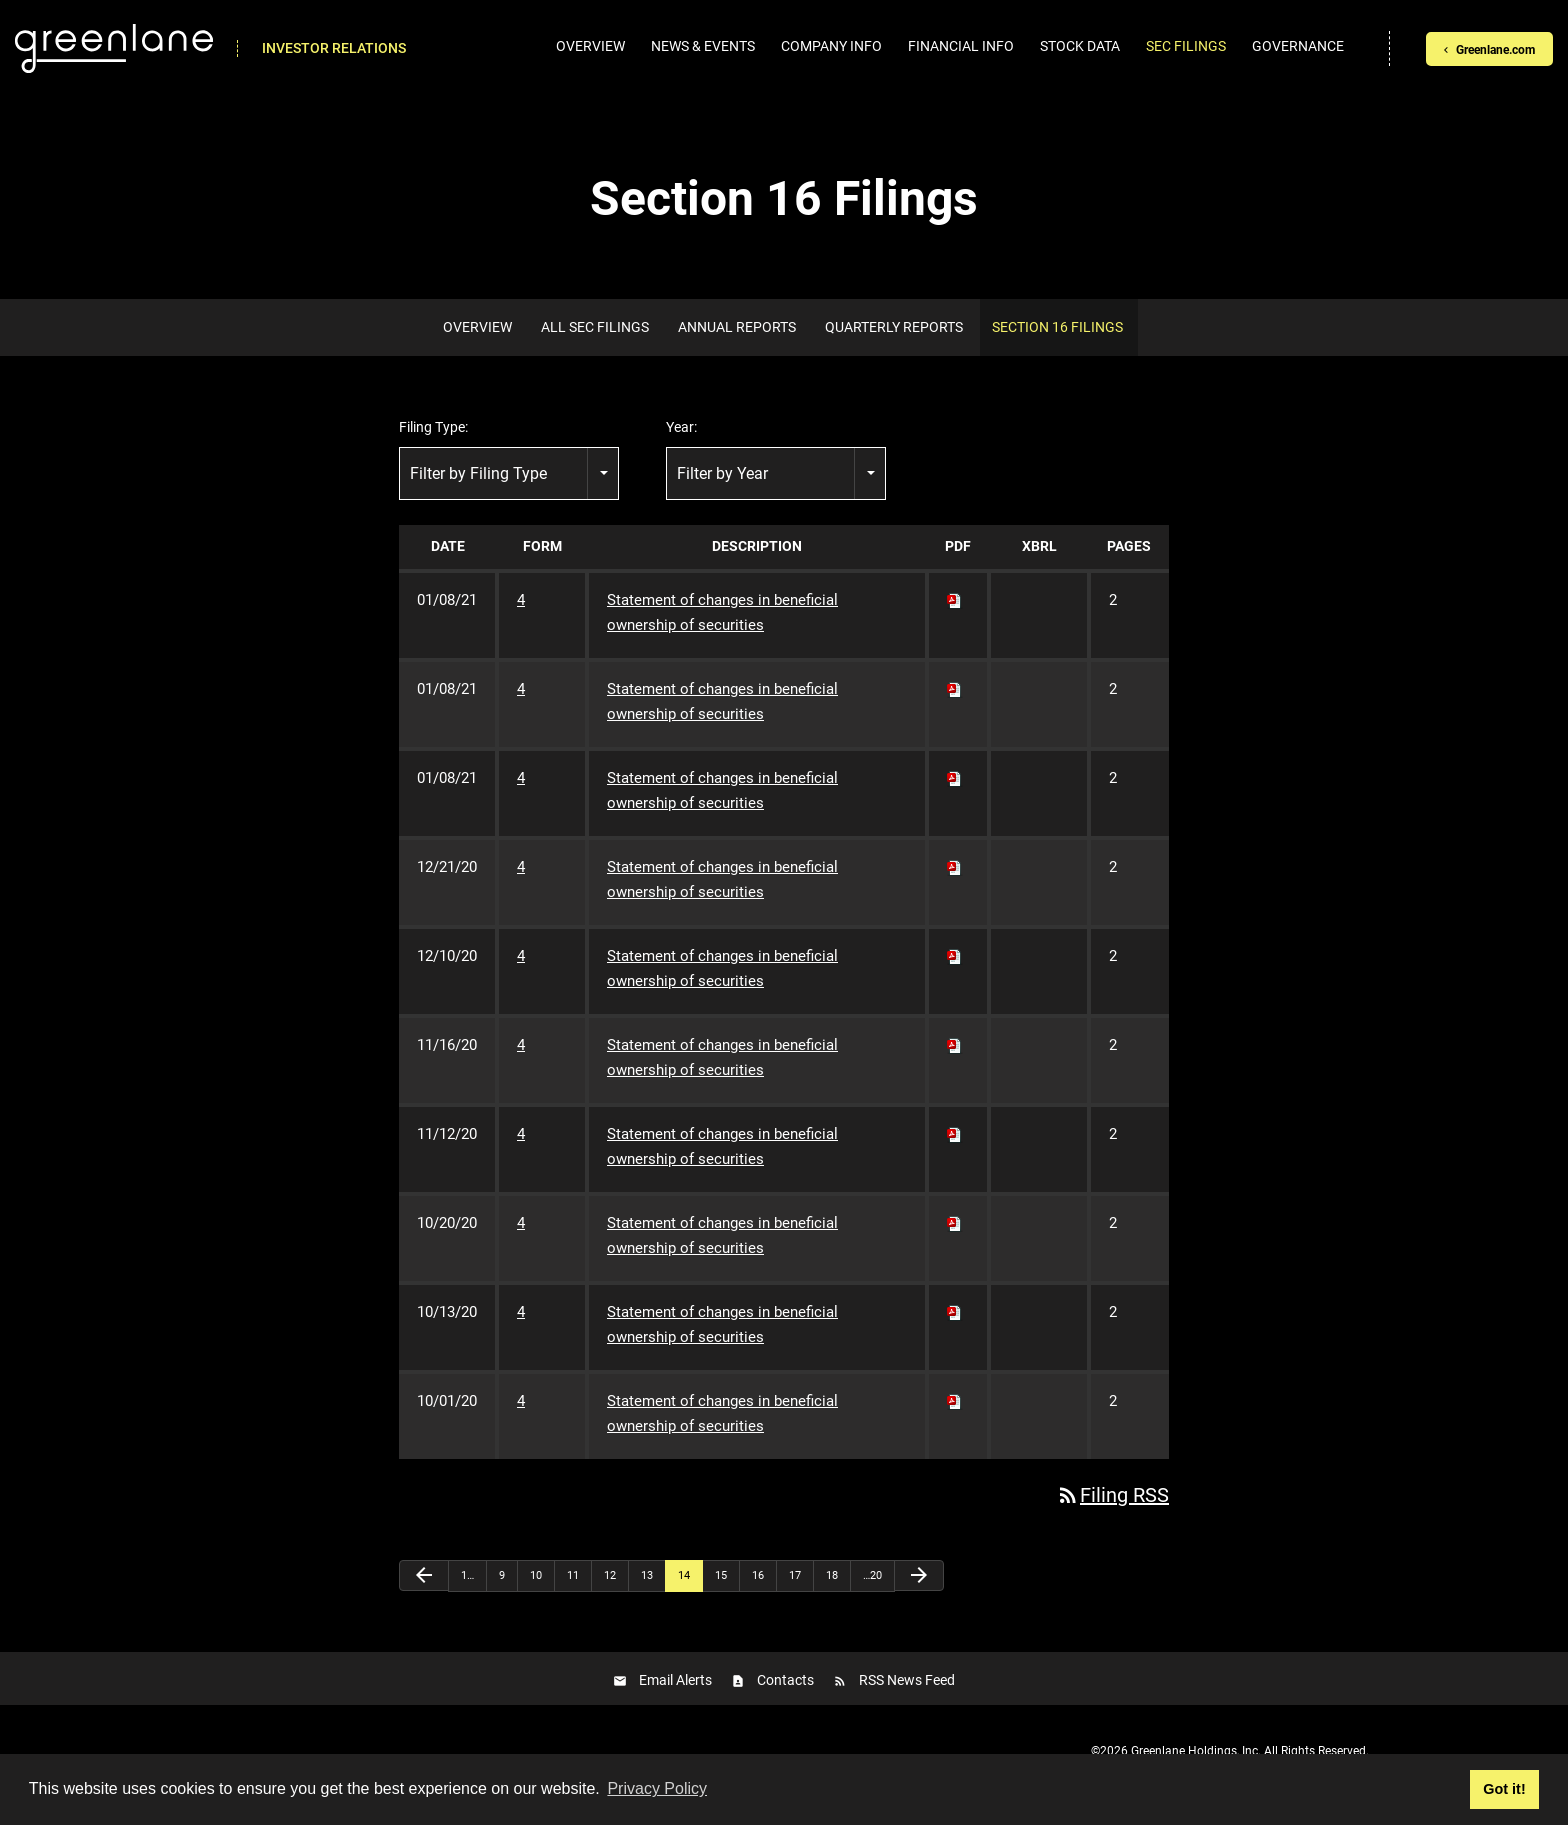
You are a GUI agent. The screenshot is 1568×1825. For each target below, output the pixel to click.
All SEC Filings (595, 327)
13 (647, 1575)
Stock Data (1080, 46)
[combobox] (509, 473)
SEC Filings (1186, 46)
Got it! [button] (1504, 1789)
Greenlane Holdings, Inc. (1196, 1751)
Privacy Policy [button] (657, 1788)
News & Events (703, 46)
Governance (1298, 46)
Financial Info (961, 46)
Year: (681, 427)
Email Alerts (675, 1680)
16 (758, 1575)
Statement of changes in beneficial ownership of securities (722, 612)
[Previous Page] (424, 1575)
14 (684, 1575)
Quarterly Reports (894, 327)
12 (610, 1575)
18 (832, 1575)
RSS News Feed (907, 1680)
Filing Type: (433, 427)
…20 (872, 1575)
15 (721, 1575)
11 (573, 1575)
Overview (590, 46)
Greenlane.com (1495, 50)
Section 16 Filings (1057, 327)
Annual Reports (737, 327)
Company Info (831, 46)
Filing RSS (1112, 1495)
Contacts (785, 1680)
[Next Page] (919, 1575)
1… (467, 1575)
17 (795, 1575)
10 (536, 1575)
